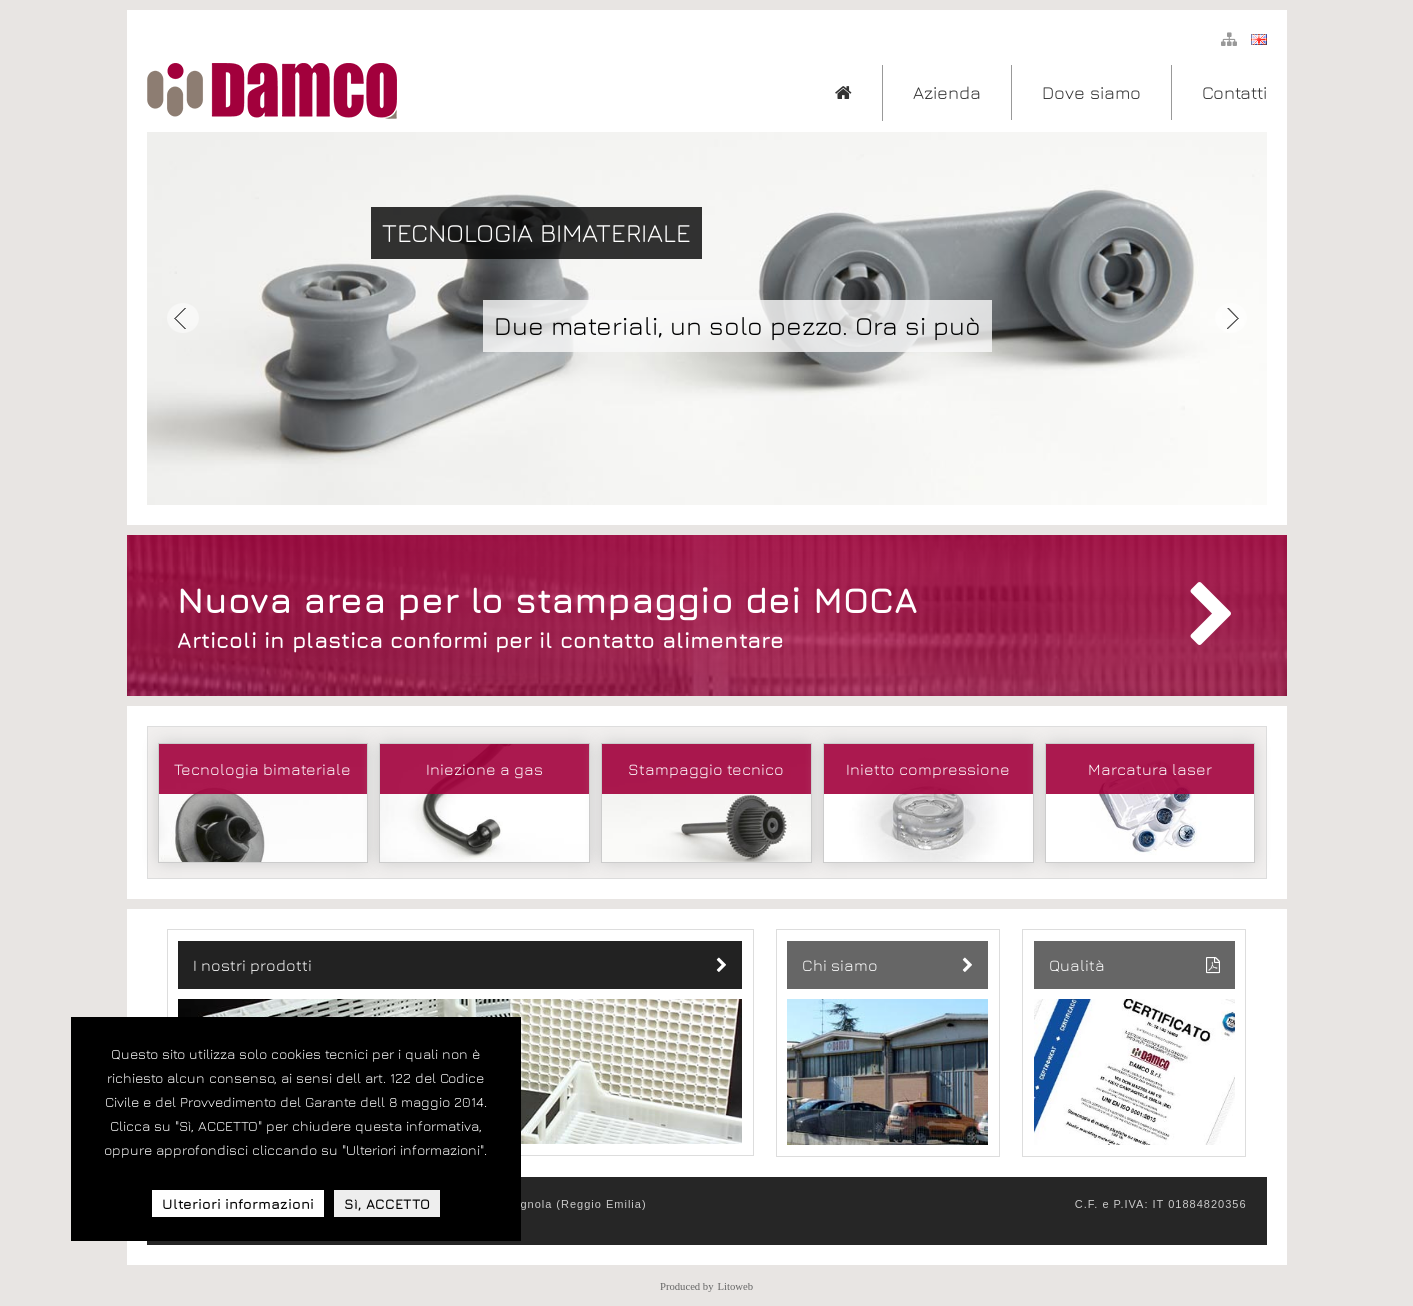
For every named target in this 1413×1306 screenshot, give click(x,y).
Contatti (1234, 92)
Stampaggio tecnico (706, 769)
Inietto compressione (928, 769)
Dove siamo (1091, 92)
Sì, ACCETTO (387, 1203)
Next (1231, 319)
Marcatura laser (1150, 769)
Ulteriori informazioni (238, 1203)
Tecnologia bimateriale (262, 769)
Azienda (947, 92)
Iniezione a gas (484, 769)
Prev (183, 319)
